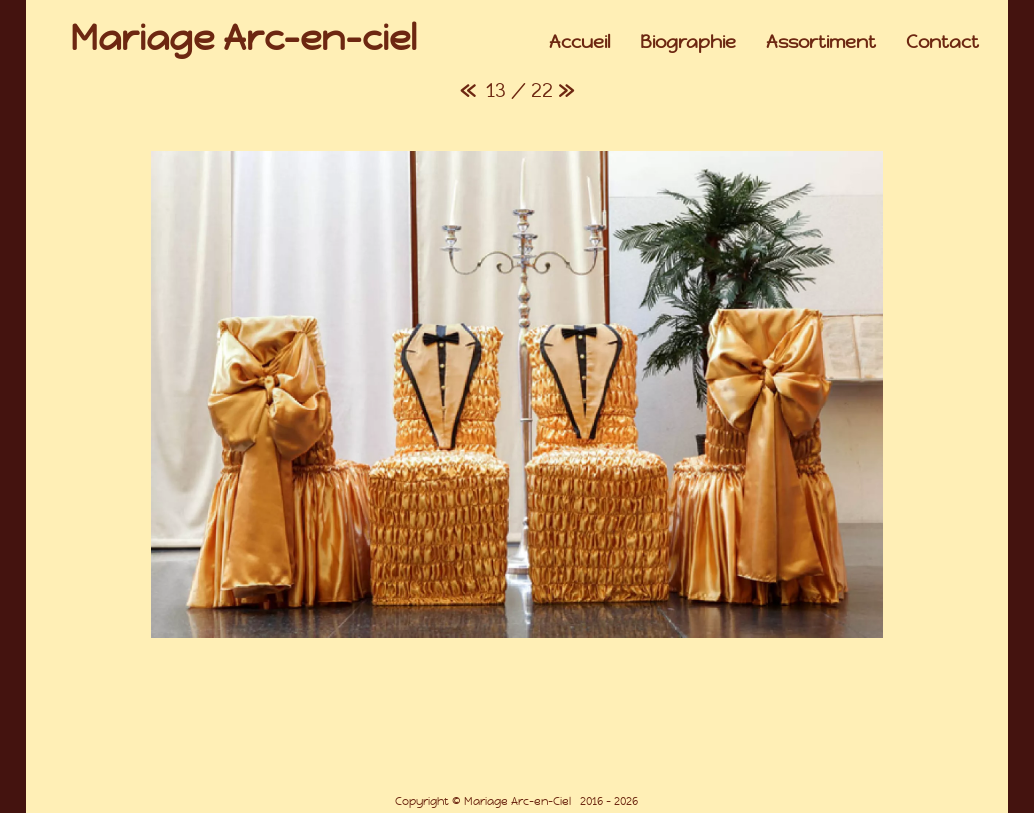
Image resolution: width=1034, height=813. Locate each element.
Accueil (579, 41)
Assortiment (821, 41)
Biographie (688, 41)
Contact (942, 41)
